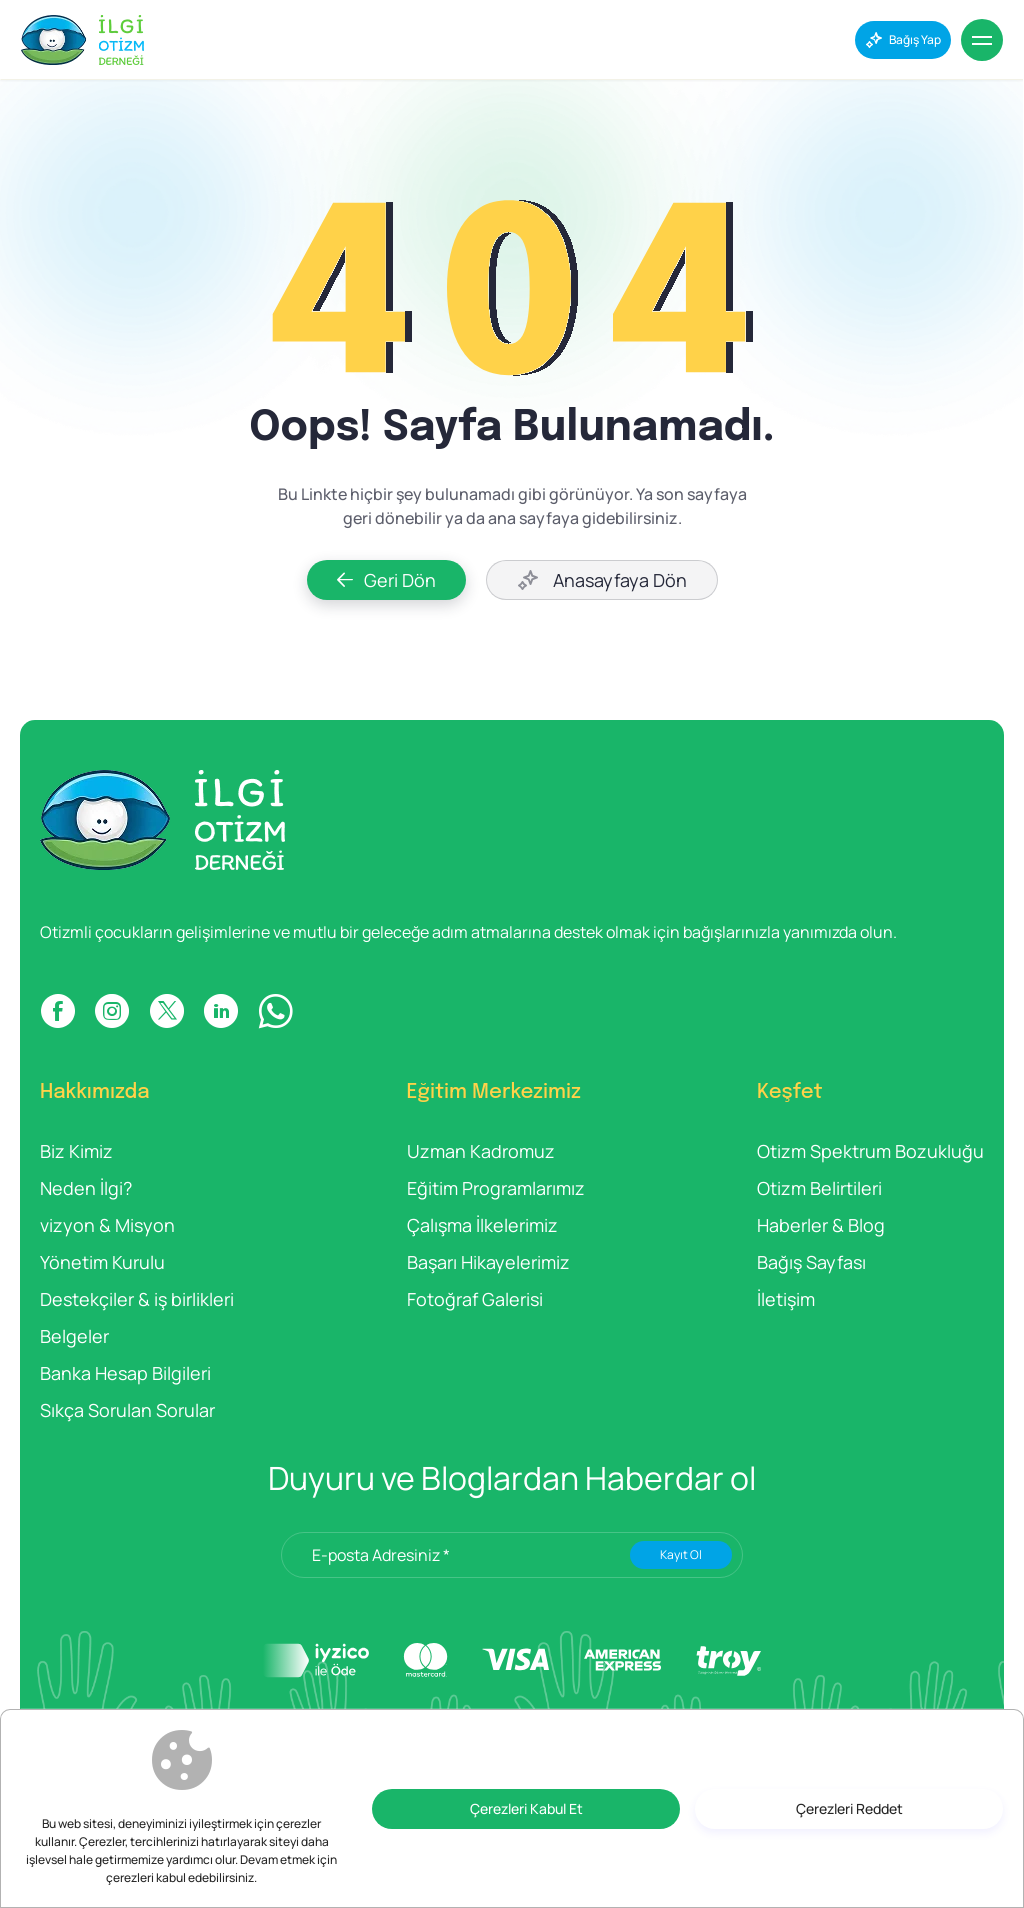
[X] (166, 1011)
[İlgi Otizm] (82, 40)
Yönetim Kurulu (102, 1262)
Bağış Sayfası (811, 1262)
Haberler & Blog (821, 1225)
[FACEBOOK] (57, 1011)
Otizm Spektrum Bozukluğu (870, 1151)
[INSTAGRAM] (112, 1011)
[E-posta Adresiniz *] (512, 1555)
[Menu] (982, 40)
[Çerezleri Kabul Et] (526, 1809)
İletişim (786, 1299)
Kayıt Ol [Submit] (681, 1554)
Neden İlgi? (86, 1188)
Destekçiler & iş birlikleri (137, 1299)
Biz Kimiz (76, 1151)
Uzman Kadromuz (481, 1151)
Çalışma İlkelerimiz (482, 1225)
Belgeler (74, 1336)
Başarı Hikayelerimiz (488, 1262)
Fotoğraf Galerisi (475, 1299)
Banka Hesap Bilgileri (125, 1373)
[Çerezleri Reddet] (849, 1809)
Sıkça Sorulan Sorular (127, 1410)
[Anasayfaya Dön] (602, 580)
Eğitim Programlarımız (496, 1188)
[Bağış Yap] (903, 40)
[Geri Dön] (386, 580)
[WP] (275, 1011)
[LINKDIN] (221, 1011)
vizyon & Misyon (107, 1225)
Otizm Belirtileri (819, 1188)
